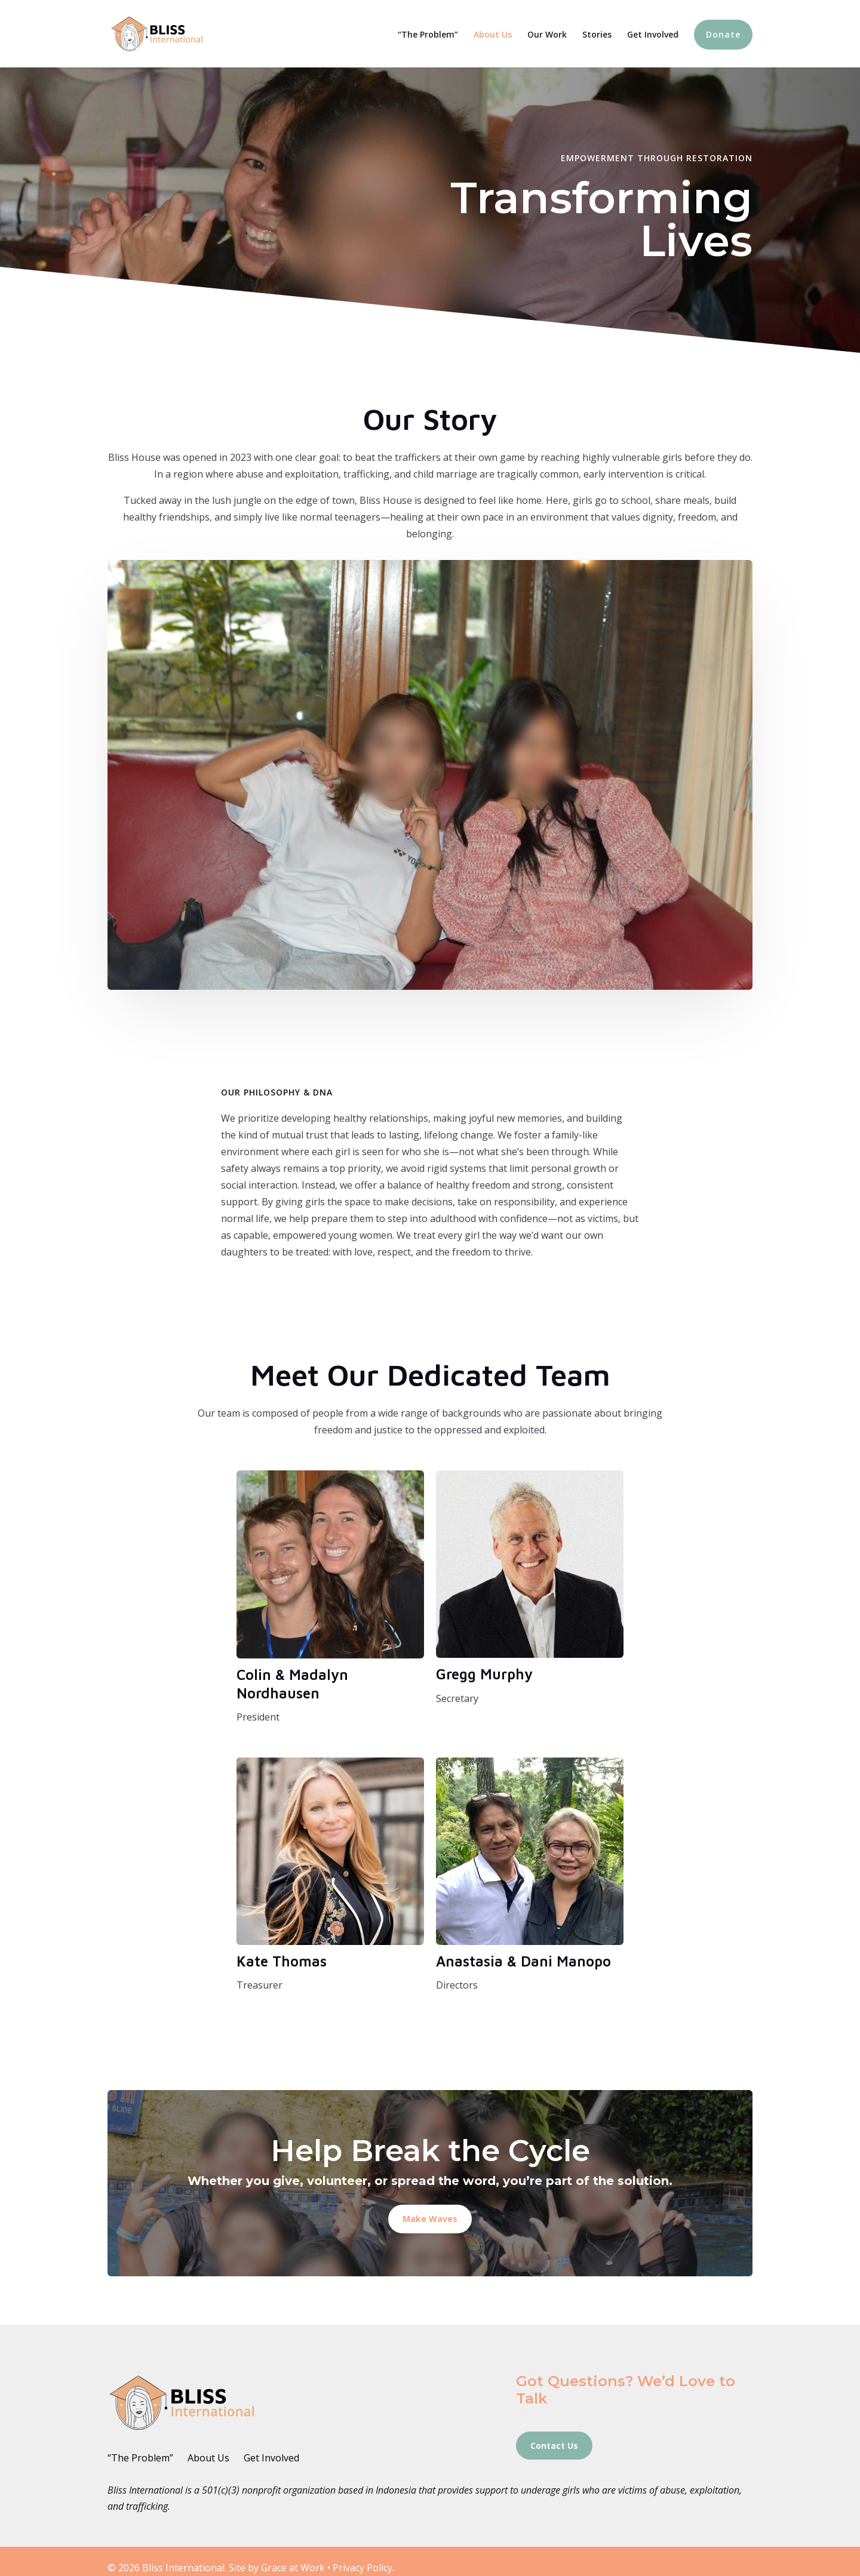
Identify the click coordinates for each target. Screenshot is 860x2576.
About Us (493, 35)
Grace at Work (293, 2567)
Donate (723, 34)
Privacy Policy (362, 2567)
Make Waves (430, 2218)
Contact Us (554, 2445)
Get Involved (652, 35)
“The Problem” (428, 35)
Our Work (547, 35)
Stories (597, 35)
